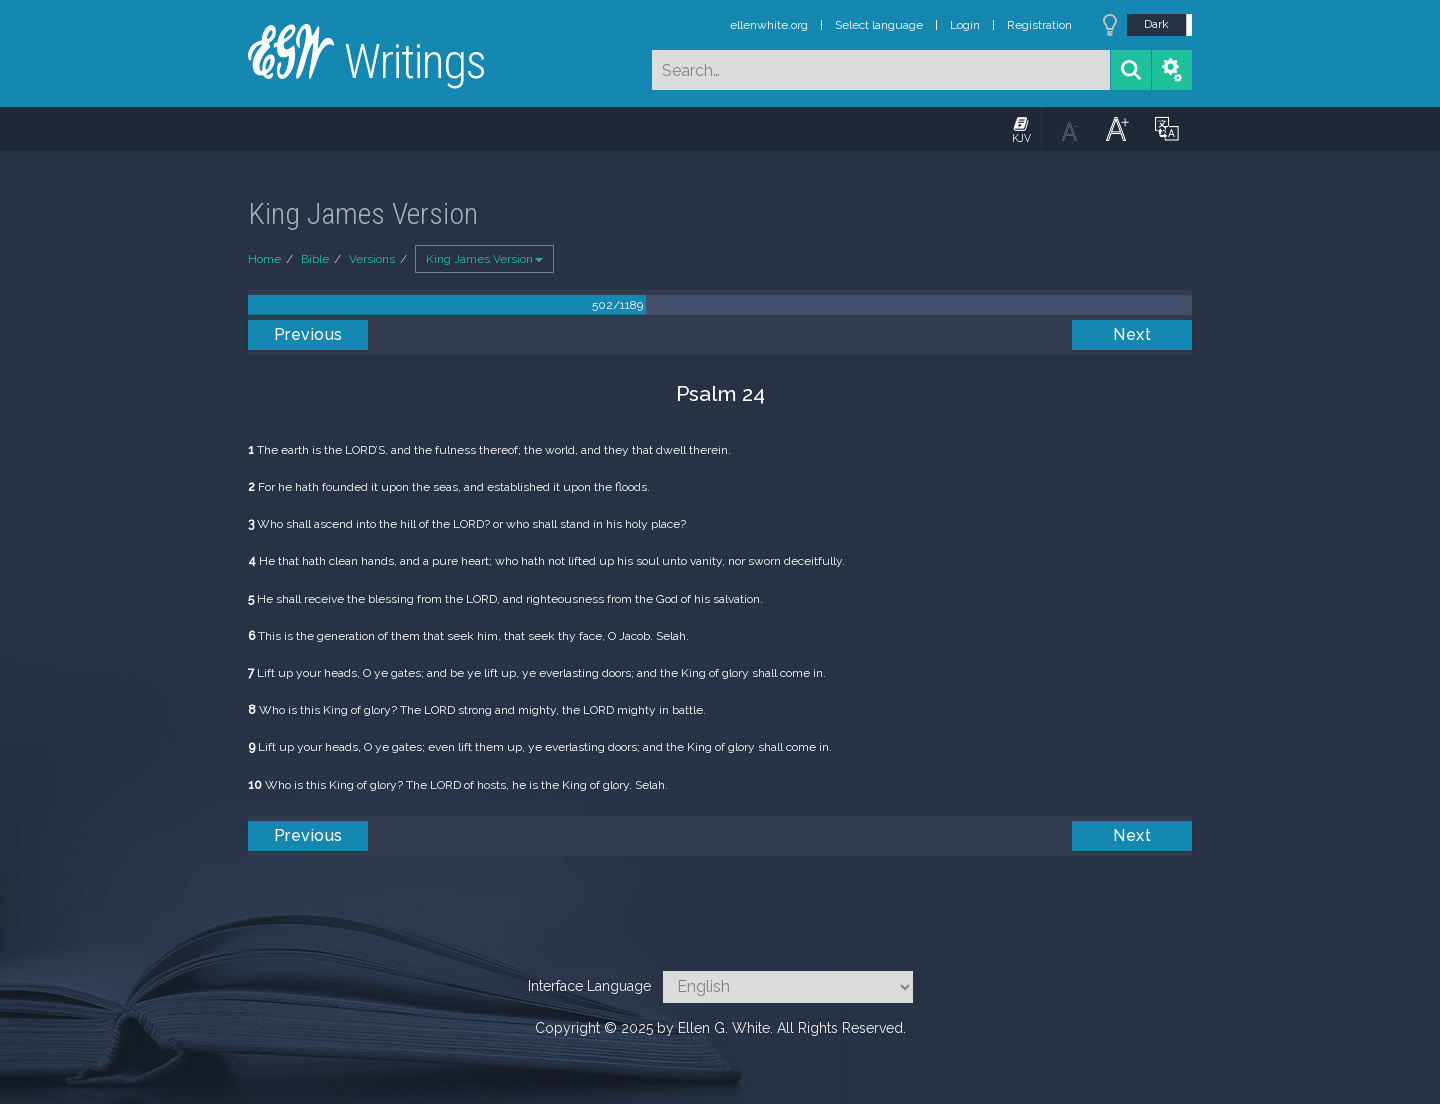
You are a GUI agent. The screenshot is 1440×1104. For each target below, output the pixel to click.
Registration (1039, 25)
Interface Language (589, 986)
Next (1132, 334)
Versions (372, 259)
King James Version (484, 259)
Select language (879, 25)
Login (965, 25)
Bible (315, 259)
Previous (308, 334)
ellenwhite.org (769, 25)
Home (264, 259)
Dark (1156, 24)
